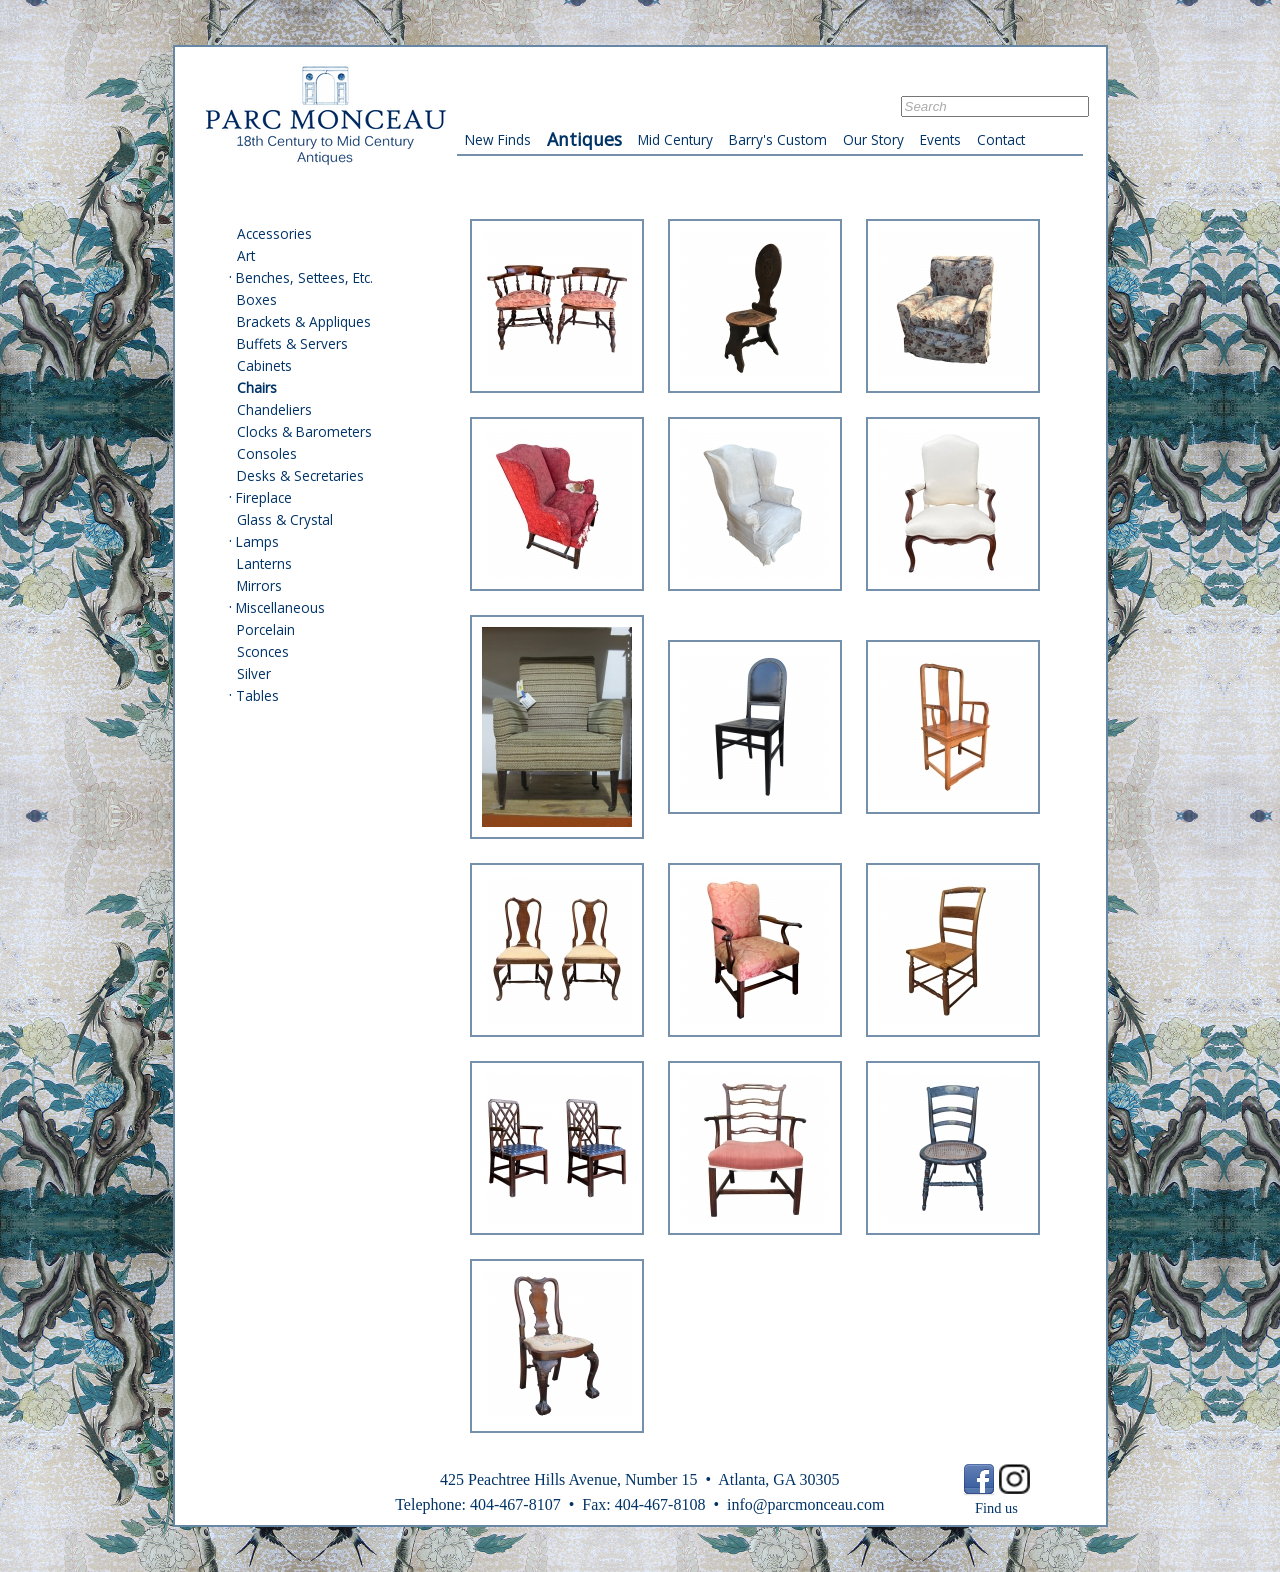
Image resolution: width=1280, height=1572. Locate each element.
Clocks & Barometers (304, 431)
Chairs (257, 387)
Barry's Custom (778, 139)
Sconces (263, 651)
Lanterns (264, 563)
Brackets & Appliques (304, 321)
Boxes (257, 299)
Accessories (274, 233)
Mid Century (675, 139)
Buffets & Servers (292, 343)
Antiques (584, 139)
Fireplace (264, 497)
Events (940, 139)
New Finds (498, 139)
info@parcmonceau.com (805, 1504)
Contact (1001, 139)
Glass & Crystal (285, 519)
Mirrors (259, 585)
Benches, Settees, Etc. (304, 277)
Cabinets (264, 365)
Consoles (267, 453)
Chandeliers (274, 409)
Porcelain (266, 629)
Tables (257, 695)
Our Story (873, 139)
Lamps (257, 541)
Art (246, 255)
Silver (254, 673)
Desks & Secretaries (300, 475)
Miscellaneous (280, 607)
